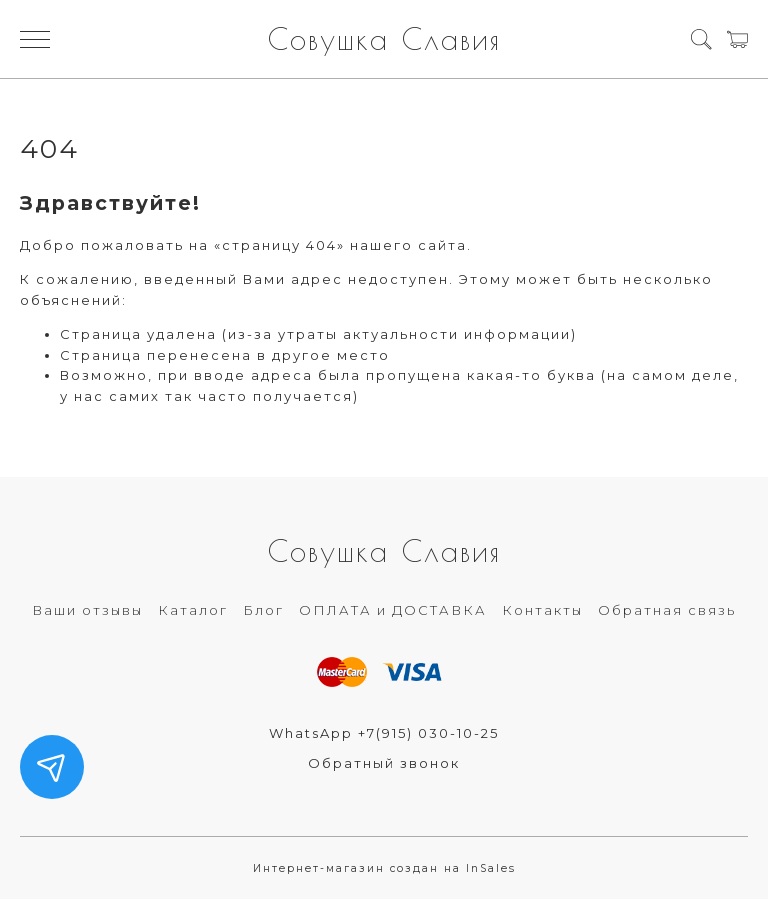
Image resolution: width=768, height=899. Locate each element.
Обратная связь (667, 610)
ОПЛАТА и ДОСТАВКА (393, 610)
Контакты (542, 610)
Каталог (193, 610)
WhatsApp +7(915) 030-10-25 (384, 733)
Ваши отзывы (87, 610)
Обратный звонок (384, 763)
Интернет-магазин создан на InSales (384, 868)
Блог (263, 610)
